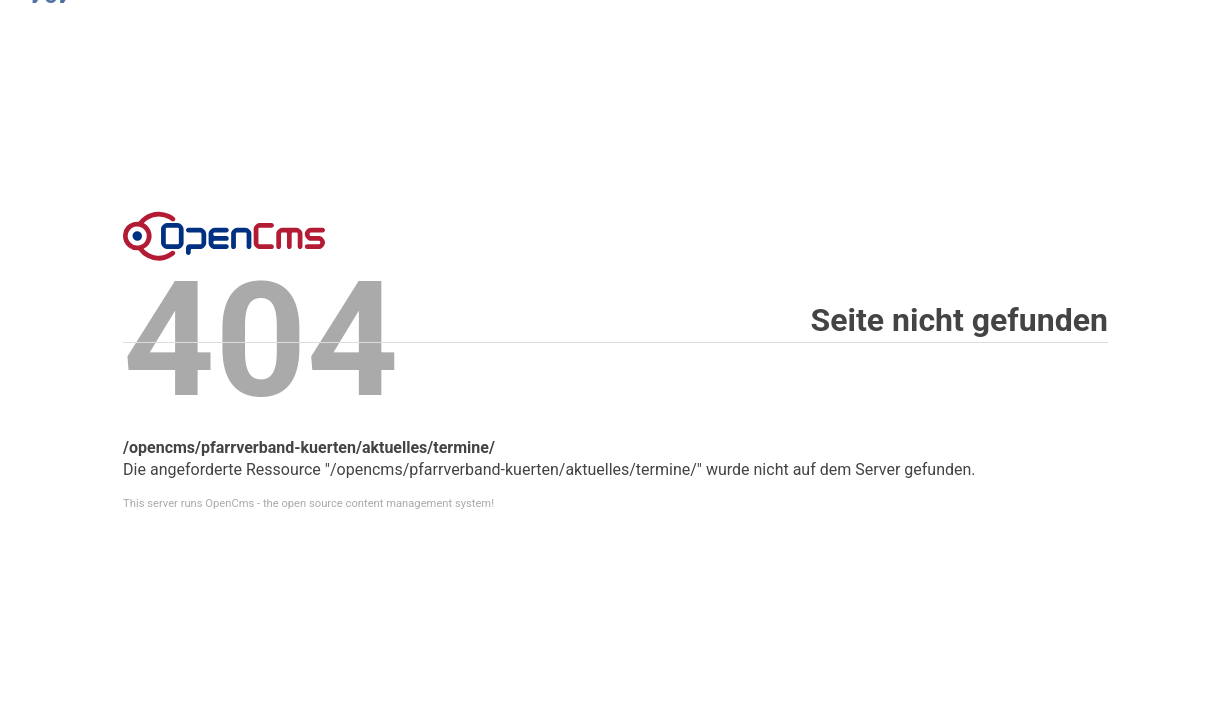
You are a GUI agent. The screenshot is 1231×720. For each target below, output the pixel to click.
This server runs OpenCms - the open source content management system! (308, 503)
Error (224, 236)
